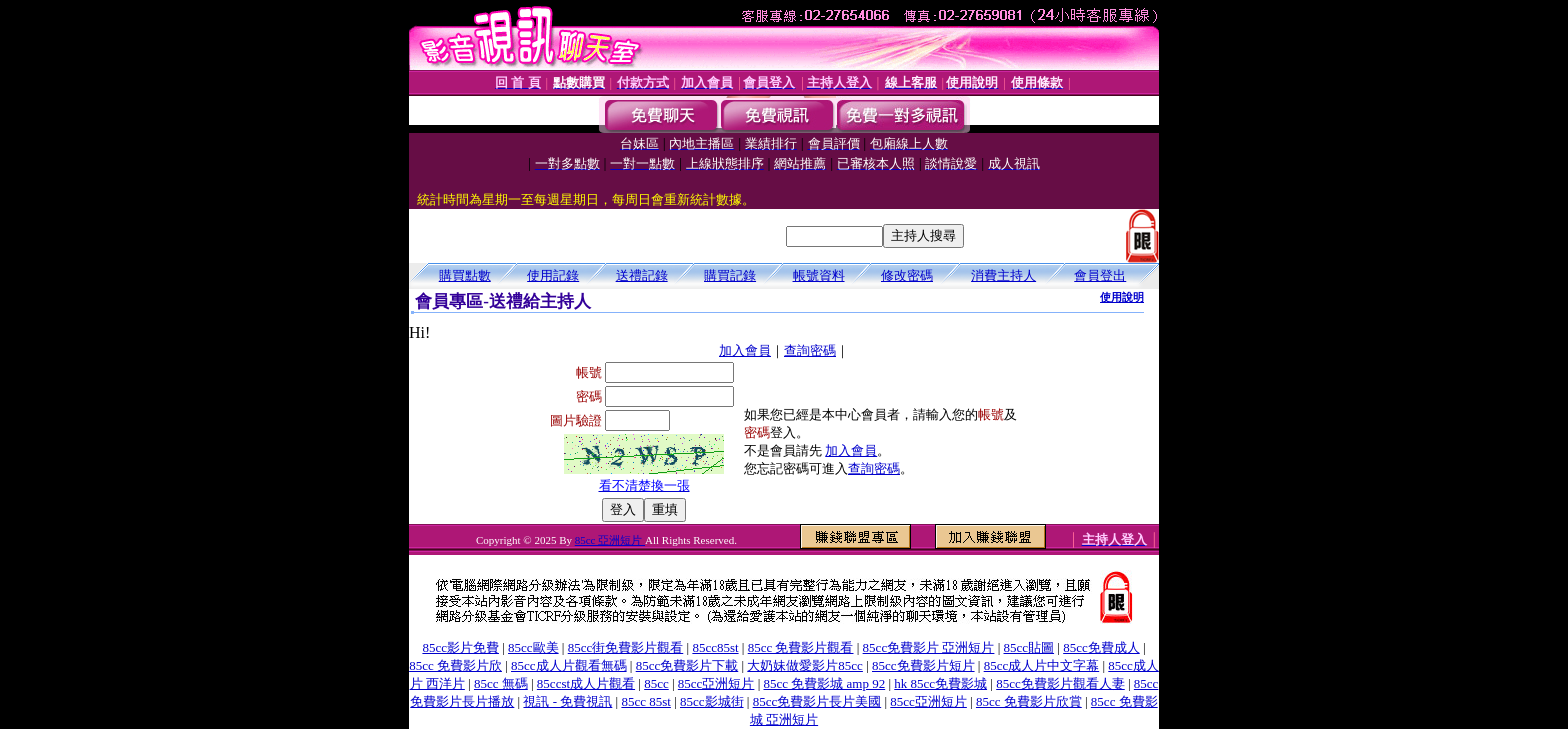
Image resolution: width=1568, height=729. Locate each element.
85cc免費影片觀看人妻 (1060, 683)
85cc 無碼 (501, 683)
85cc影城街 (712, 701)
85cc (656, 683)
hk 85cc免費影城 (940, 683)
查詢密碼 (810, 350)
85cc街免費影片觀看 (626, 647)
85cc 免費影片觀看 (801, 647)
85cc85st (715, 647)
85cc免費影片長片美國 (817, 701)
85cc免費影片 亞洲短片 (929, 647)
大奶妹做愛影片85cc (805, 665)
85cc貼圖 (1029, 647)
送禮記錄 (642, 275)
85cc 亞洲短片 (610, 540)
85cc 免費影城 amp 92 (825, 683)
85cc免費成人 (1101, 647)
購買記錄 (730, 275)
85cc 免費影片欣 (455, 665)
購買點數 (465, 275)
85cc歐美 (533, 647)
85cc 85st (645, 701)
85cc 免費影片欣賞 (1029, 701)
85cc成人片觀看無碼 (569, 665)
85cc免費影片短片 (923, 665)
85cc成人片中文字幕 (1042, 665)
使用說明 (1122, 297)
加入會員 (745, 350)
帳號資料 (819, 275)
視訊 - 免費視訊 (567, 701)
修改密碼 (907, 275)
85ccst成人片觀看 (586, 683)
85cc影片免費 (460, 647)
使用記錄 (553, 275)
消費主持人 (1003, 275)
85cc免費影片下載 (687, 665)
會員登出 (1100, 275)
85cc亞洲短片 (716, 683)
